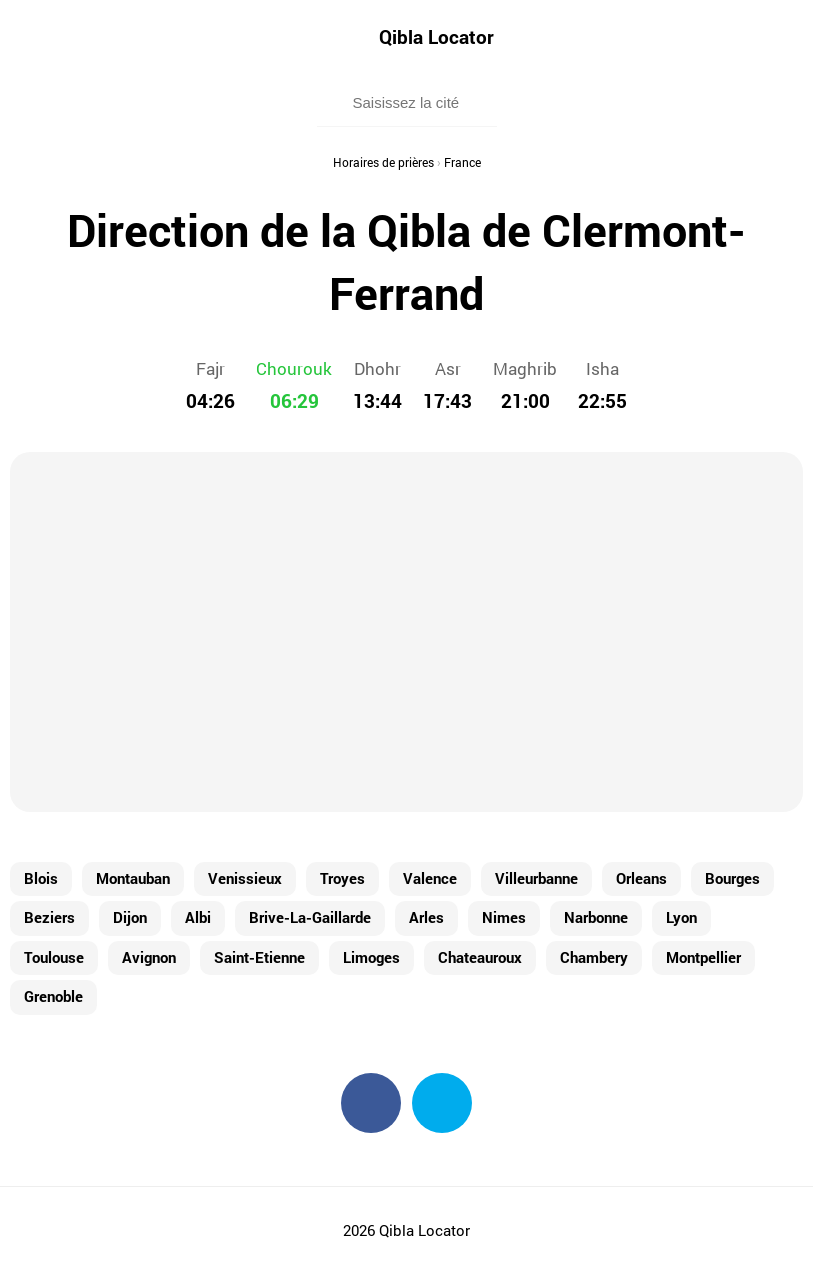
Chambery (594, 957)
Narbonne (596, 917)
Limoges (371, 957)
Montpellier (703, 957)
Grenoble (53, 996)
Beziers (49, 917)
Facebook (371, 1103)
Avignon (149, 957)
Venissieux (245, 878)
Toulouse (54, 957)
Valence (430, 878)
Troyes (342, 878)
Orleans (641, 878)
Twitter (442, 1103)
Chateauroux (480, 957)
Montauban (133, 878)
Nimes (504, 917)
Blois (41, 878)
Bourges (732, 878)
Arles (426, 917)
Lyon (681, 917)
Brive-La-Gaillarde (310, 917)
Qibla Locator (436, 36)
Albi (198, 917)
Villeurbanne (536, 878)
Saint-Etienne (259, 957)
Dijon (130, 917)
